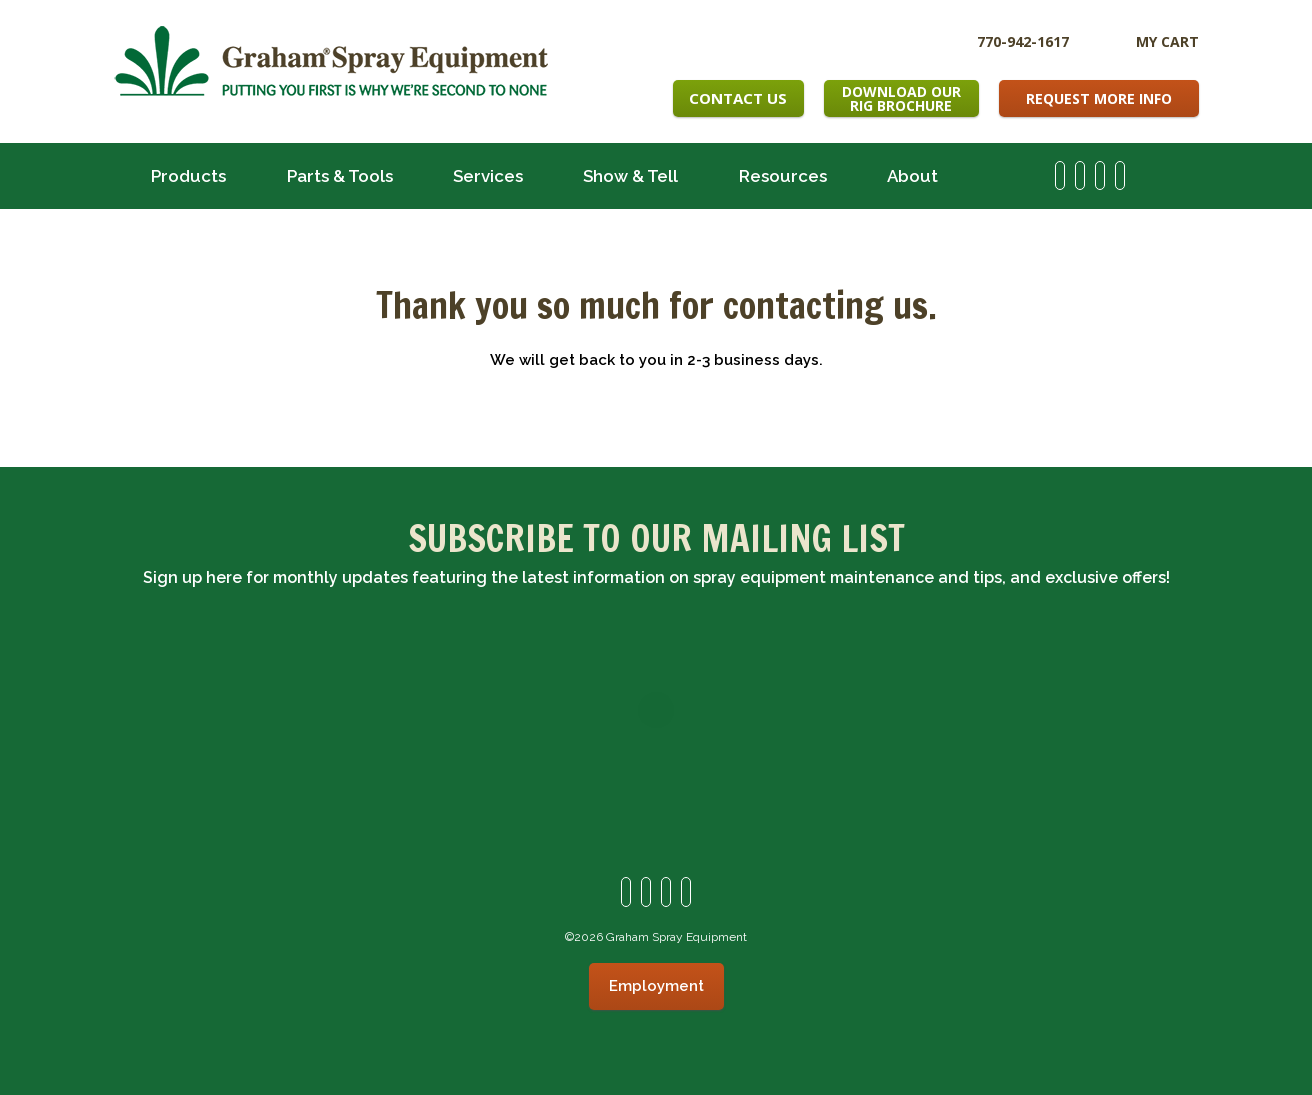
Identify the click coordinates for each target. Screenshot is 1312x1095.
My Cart (1167, 41)
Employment (656, 986)
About (912, 176)
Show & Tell (630, 176)
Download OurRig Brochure (901, 98)
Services (488, 176)
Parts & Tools (340, 176)
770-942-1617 (1023, 40)
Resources (783, 176)
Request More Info (1099, 98)
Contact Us (738, 98)
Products (188, 176)
